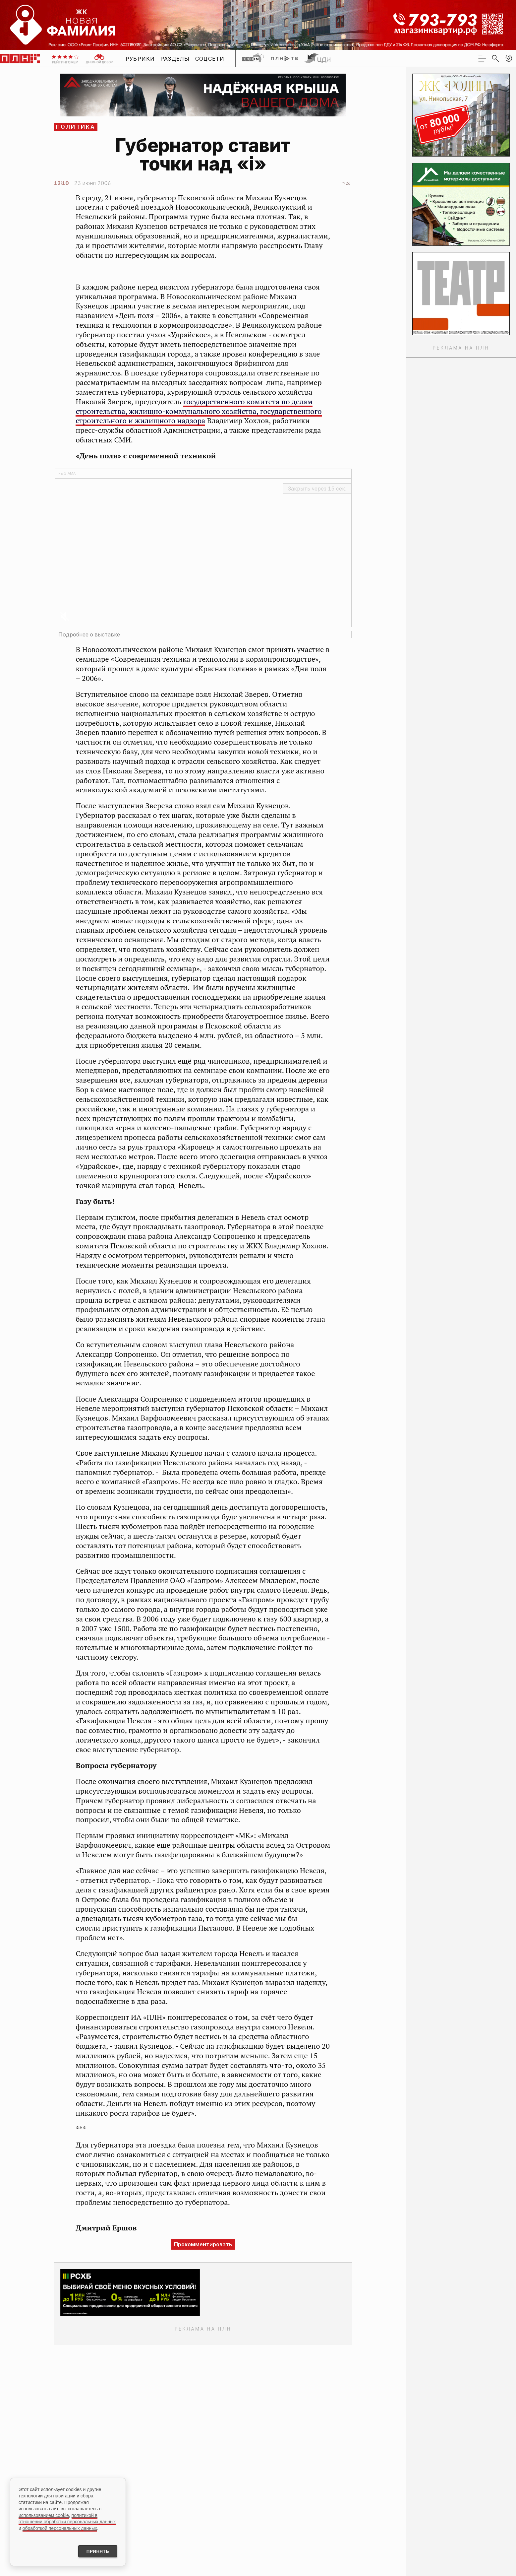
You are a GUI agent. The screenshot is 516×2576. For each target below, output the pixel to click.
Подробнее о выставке (89, 634)
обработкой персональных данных (60, 2527)
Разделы (175, 58)
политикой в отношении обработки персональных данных (67, 2518)
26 (348, 183)
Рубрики (140, 58)
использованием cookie (44, 2514)
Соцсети (210, 58)
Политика (76, 126)
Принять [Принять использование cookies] (95, 2550)
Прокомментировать (203, 2244)
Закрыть (317, 488)
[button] (508, 58)
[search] (495, 58)
